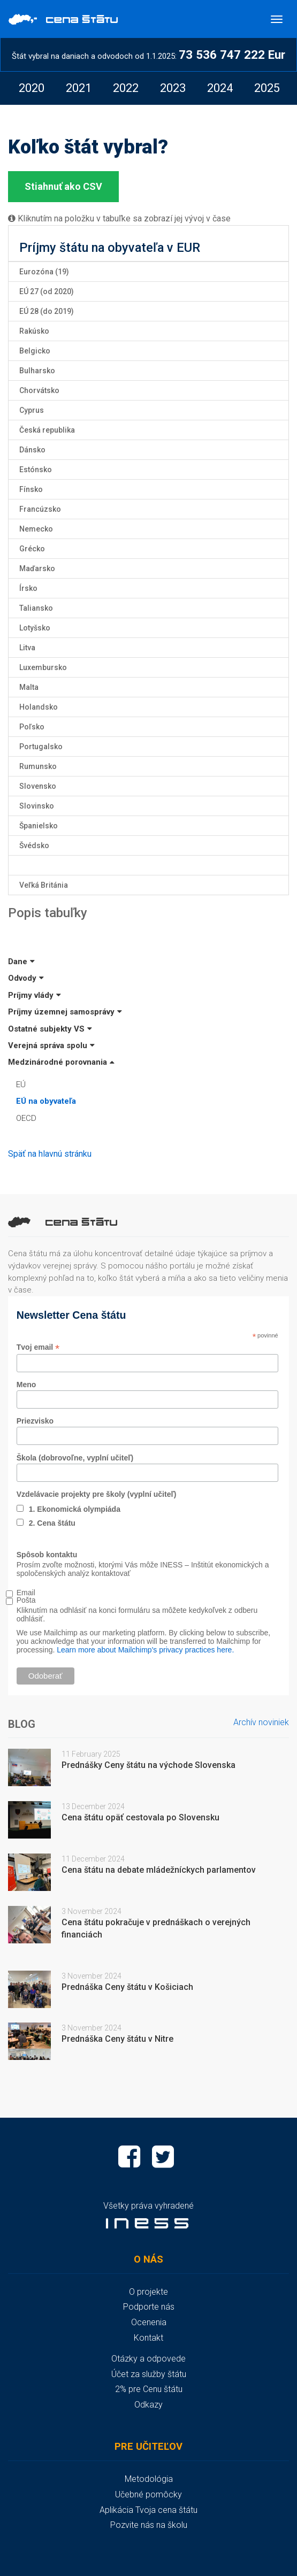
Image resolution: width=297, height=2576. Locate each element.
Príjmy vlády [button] (34, 995)
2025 (267, 88)
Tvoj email (38, 1347)
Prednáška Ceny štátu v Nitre (117, 2039)
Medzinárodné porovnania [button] (61, 1062)
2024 (220, 88)
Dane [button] (21, 961)
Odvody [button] (26, 978)
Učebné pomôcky (148, 2494)
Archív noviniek (261, 1722)
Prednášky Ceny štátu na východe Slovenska (148, 1765)
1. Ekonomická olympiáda (74, 1509)
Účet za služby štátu (148, 2374)
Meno (26, 1384)
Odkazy (148, 2405)
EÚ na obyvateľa (46, 1101)
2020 (31, 88)
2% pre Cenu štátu (148, 2389)
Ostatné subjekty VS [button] (50, 1029)
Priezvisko (35, 1421)
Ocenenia (148, 2322)
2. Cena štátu (52, 1523)
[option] (31, 88)
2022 (126, 88)
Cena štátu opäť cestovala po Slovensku (140, 1817)
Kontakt (148, 2338)
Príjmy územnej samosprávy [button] (65, 1012)
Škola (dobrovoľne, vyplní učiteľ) (75, 1458)
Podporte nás (148, 2307)
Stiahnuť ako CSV (63, 186)
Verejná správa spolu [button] (51, 1045)
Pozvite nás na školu (148, 2525)
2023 (173, 88)
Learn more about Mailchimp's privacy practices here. (145, 1649)
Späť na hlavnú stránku (50, 1154)
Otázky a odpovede (148, 2359)
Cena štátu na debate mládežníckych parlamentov (159, 1870)
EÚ (21, 1084)
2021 (79, 88)
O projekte (148, 2292)
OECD (26, 1118)
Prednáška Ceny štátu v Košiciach (127, 1987)
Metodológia (149, 2479)
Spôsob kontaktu (47, 1554)
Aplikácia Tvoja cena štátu (148, 2510)
